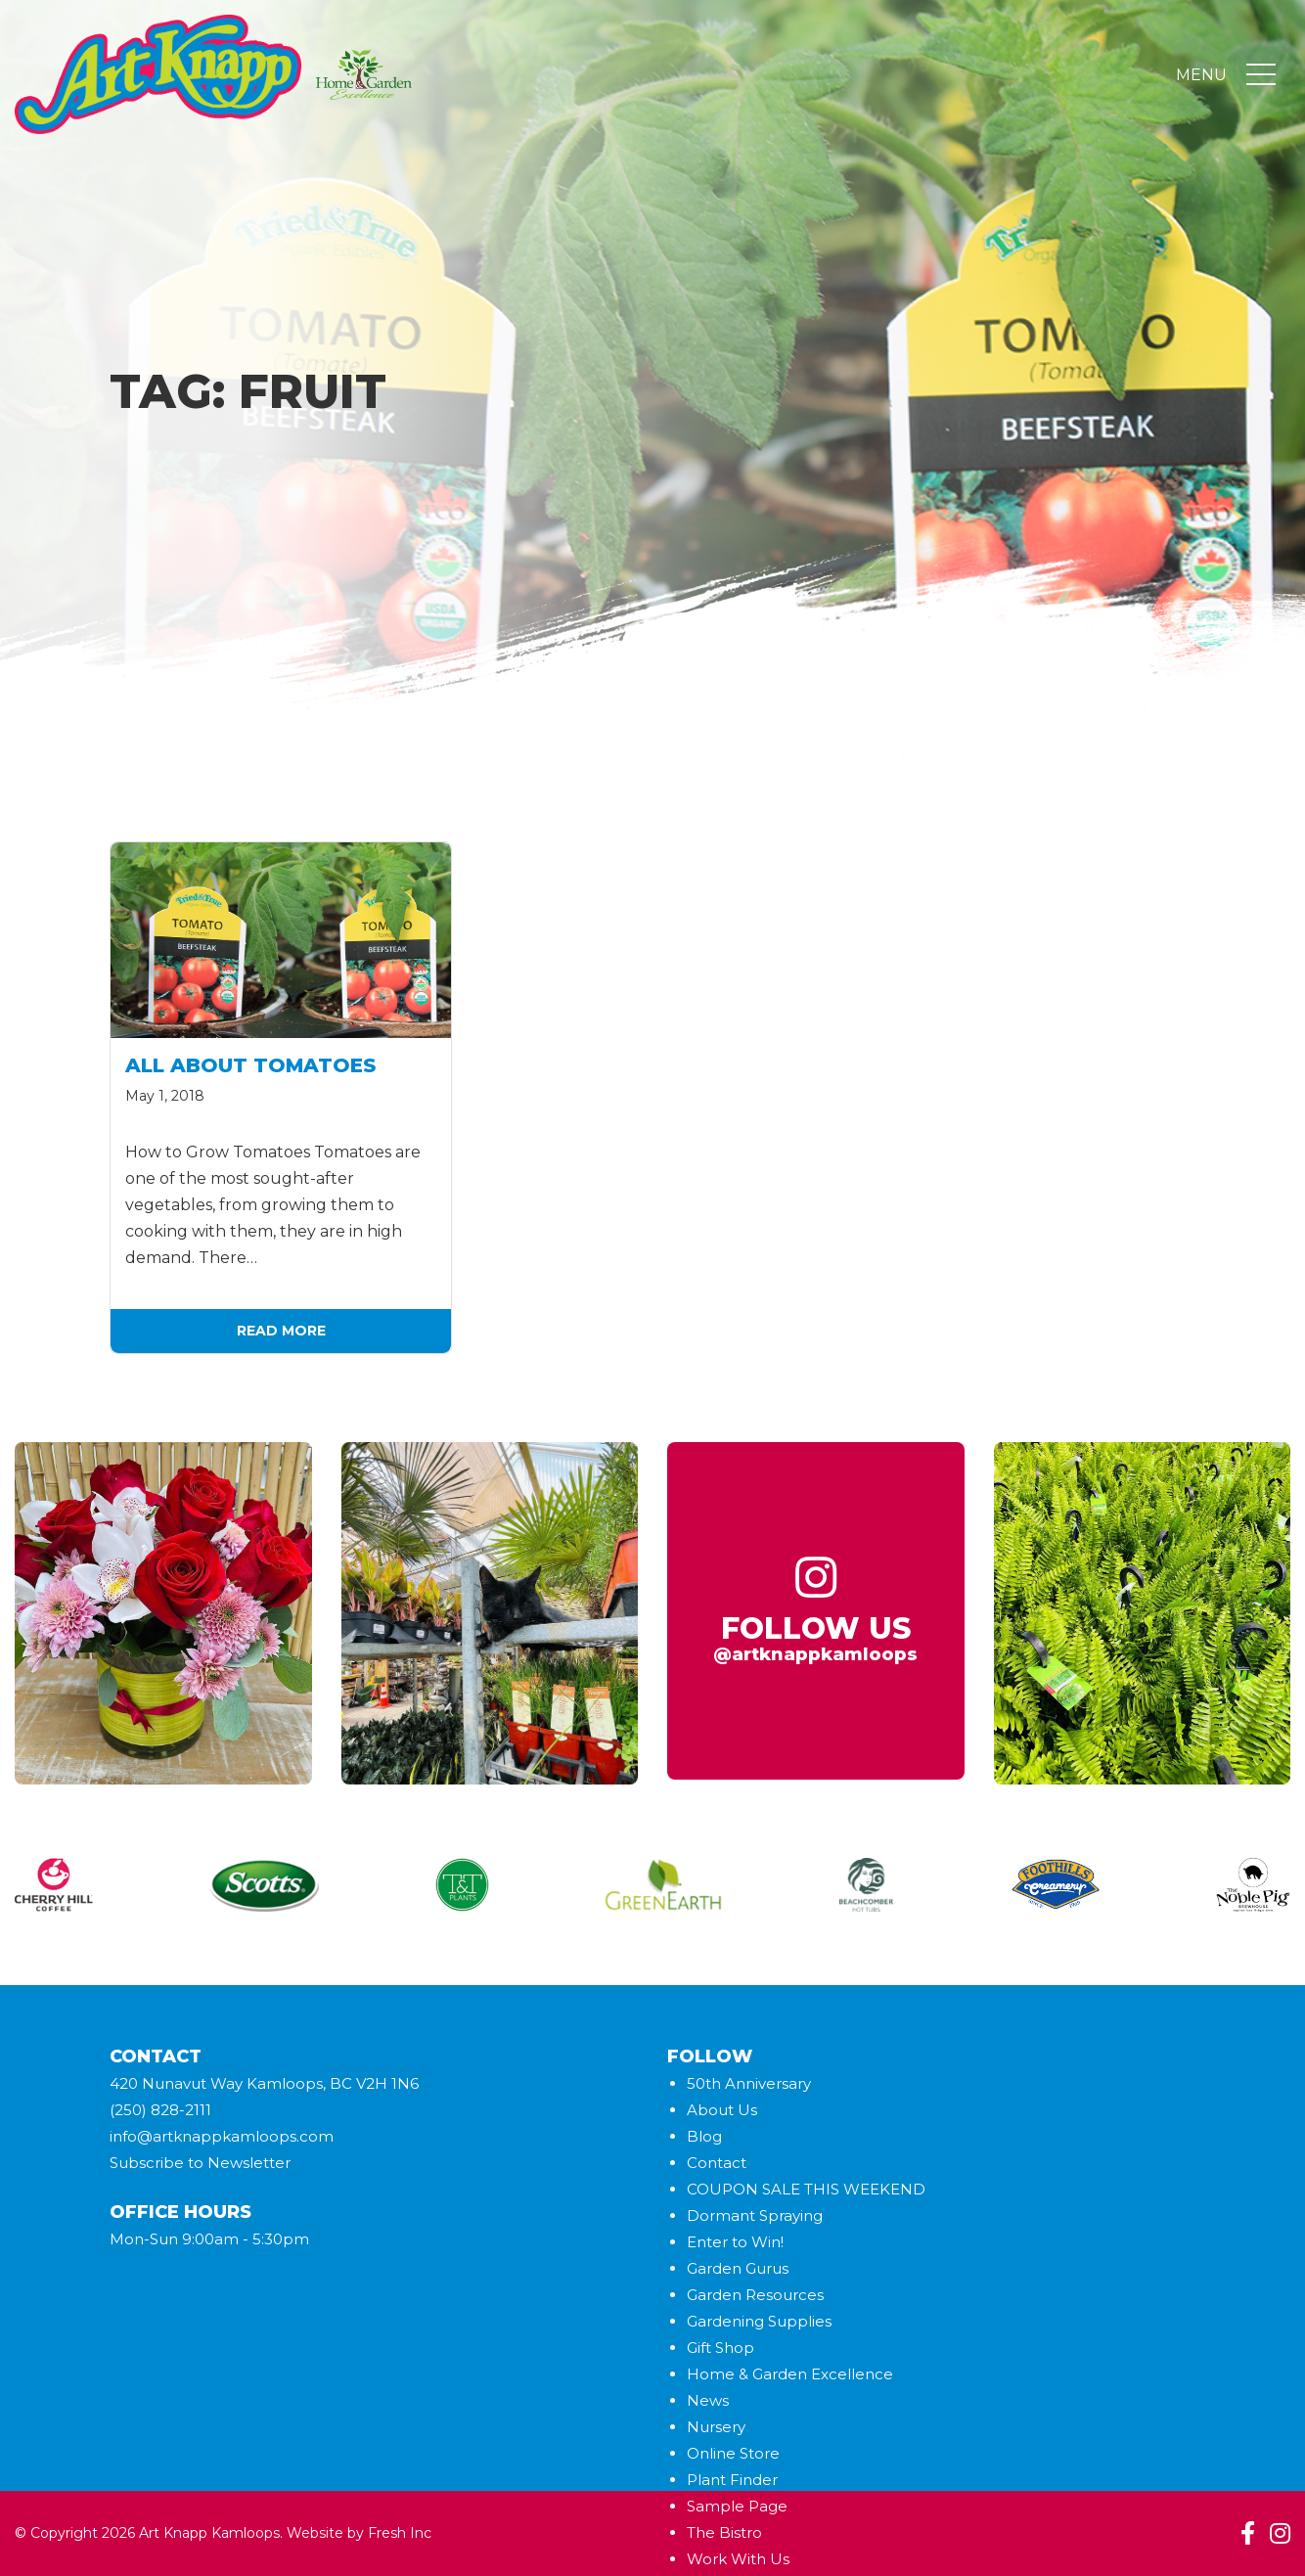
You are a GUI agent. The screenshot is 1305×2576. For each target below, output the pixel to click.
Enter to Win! (735, 2242)
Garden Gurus (737, 2268)
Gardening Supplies (759, 2321)
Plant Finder (732, 2479)
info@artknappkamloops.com (222, 2136)
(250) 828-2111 (160, 2110)
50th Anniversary (749, 2083)
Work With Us (738, 2559)
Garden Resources (755, 2294)
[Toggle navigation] (1261, 75)
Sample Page (737, 2506)
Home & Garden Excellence (790, 2374)
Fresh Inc (399, 2533)
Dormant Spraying (755, 2215)
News (708, 2400)
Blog (704, 2136)
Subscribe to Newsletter (200, 2162)
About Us (722, 2110)
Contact (716, 2162)
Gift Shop (720, 2347)
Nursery (716, 2427)
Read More (281, 1330)
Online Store (733, 2453)
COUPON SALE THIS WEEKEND (806, 2189)
